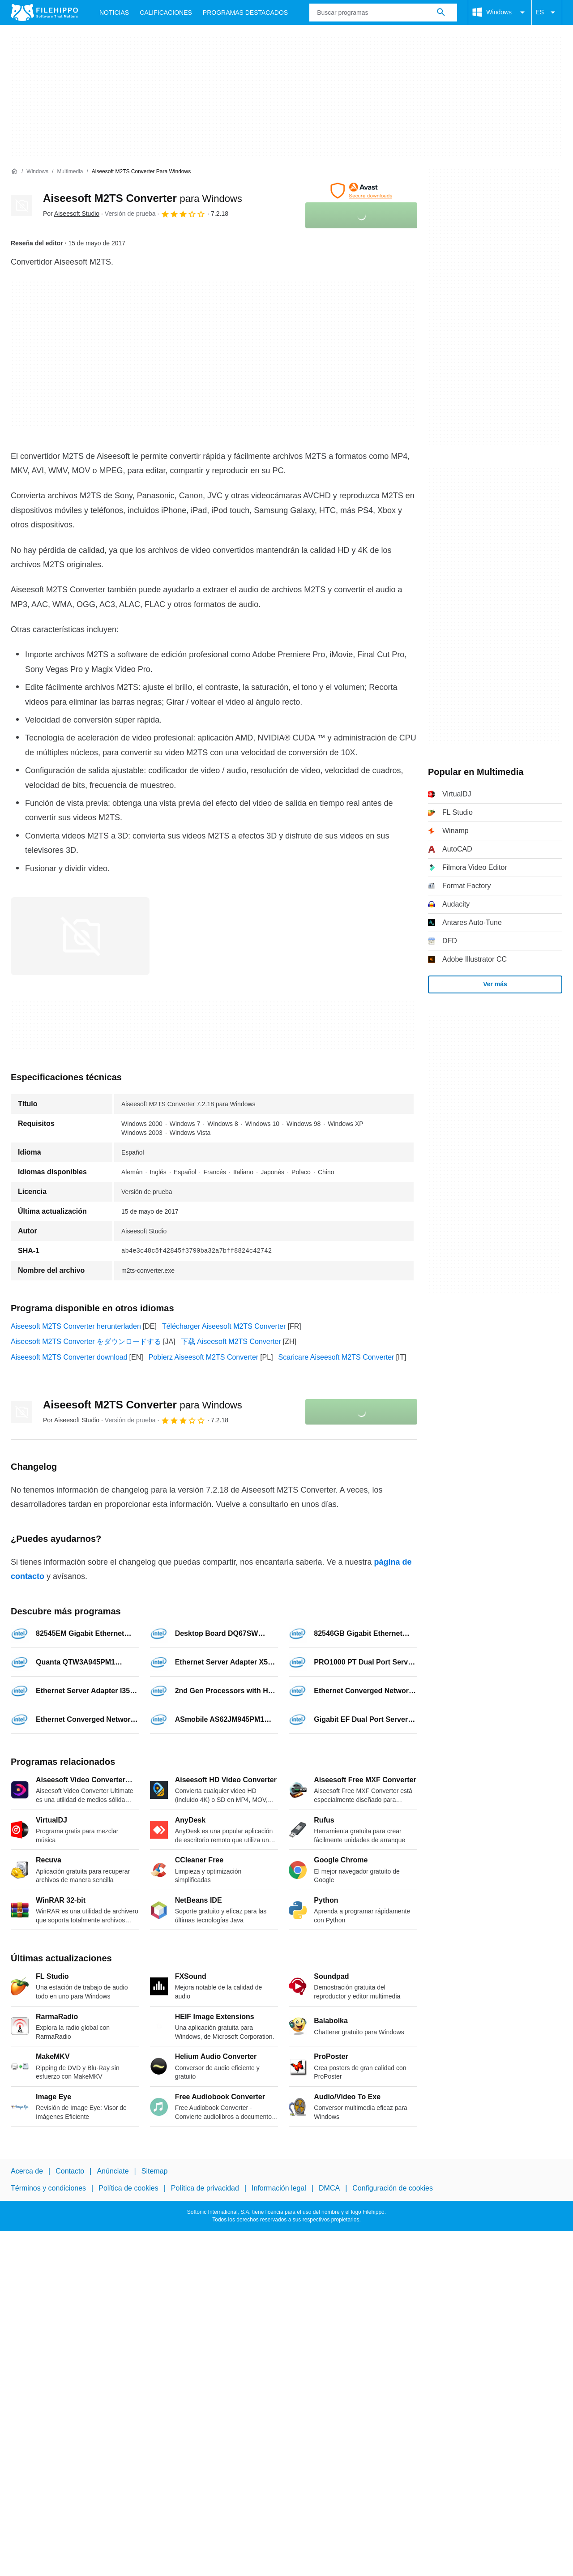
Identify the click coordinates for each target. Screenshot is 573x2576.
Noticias (114, 12)
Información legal (279, 2188)
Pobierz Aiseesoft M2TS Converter (203, 1357)
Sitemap (154, 2171)
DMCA (329, 2188)
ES (546, 12)
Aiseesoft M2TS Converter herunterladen (76, 1326)
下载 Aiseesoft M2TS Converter (231, 1341)
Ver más (495, 984)
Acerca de (27, 2171)
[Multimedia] (70, 171)
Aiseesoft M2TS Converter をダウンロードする (86, 1341)
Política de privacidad (205, 2188)
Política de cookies (128, 2188)
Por (71, 213)
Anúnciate (112, 2171)
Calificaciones (166, 12)
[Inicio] (14, 171)
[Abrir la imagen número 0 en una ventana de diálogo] (80, 936)
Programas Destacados (245, 12)
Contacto (70, 2171)
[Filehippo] (44, 12)
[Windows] (37, 171)
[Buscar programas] (441, 12)
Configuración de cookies (392, 2188)
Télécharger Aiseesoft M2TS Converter (224, 1326)
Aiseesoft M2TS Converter (142, 198)
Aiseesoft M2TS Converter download (69, 1357)
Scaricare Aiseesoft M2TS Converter (336, 1357)
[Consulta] (383, 12)
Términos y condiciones (48, 2188)
